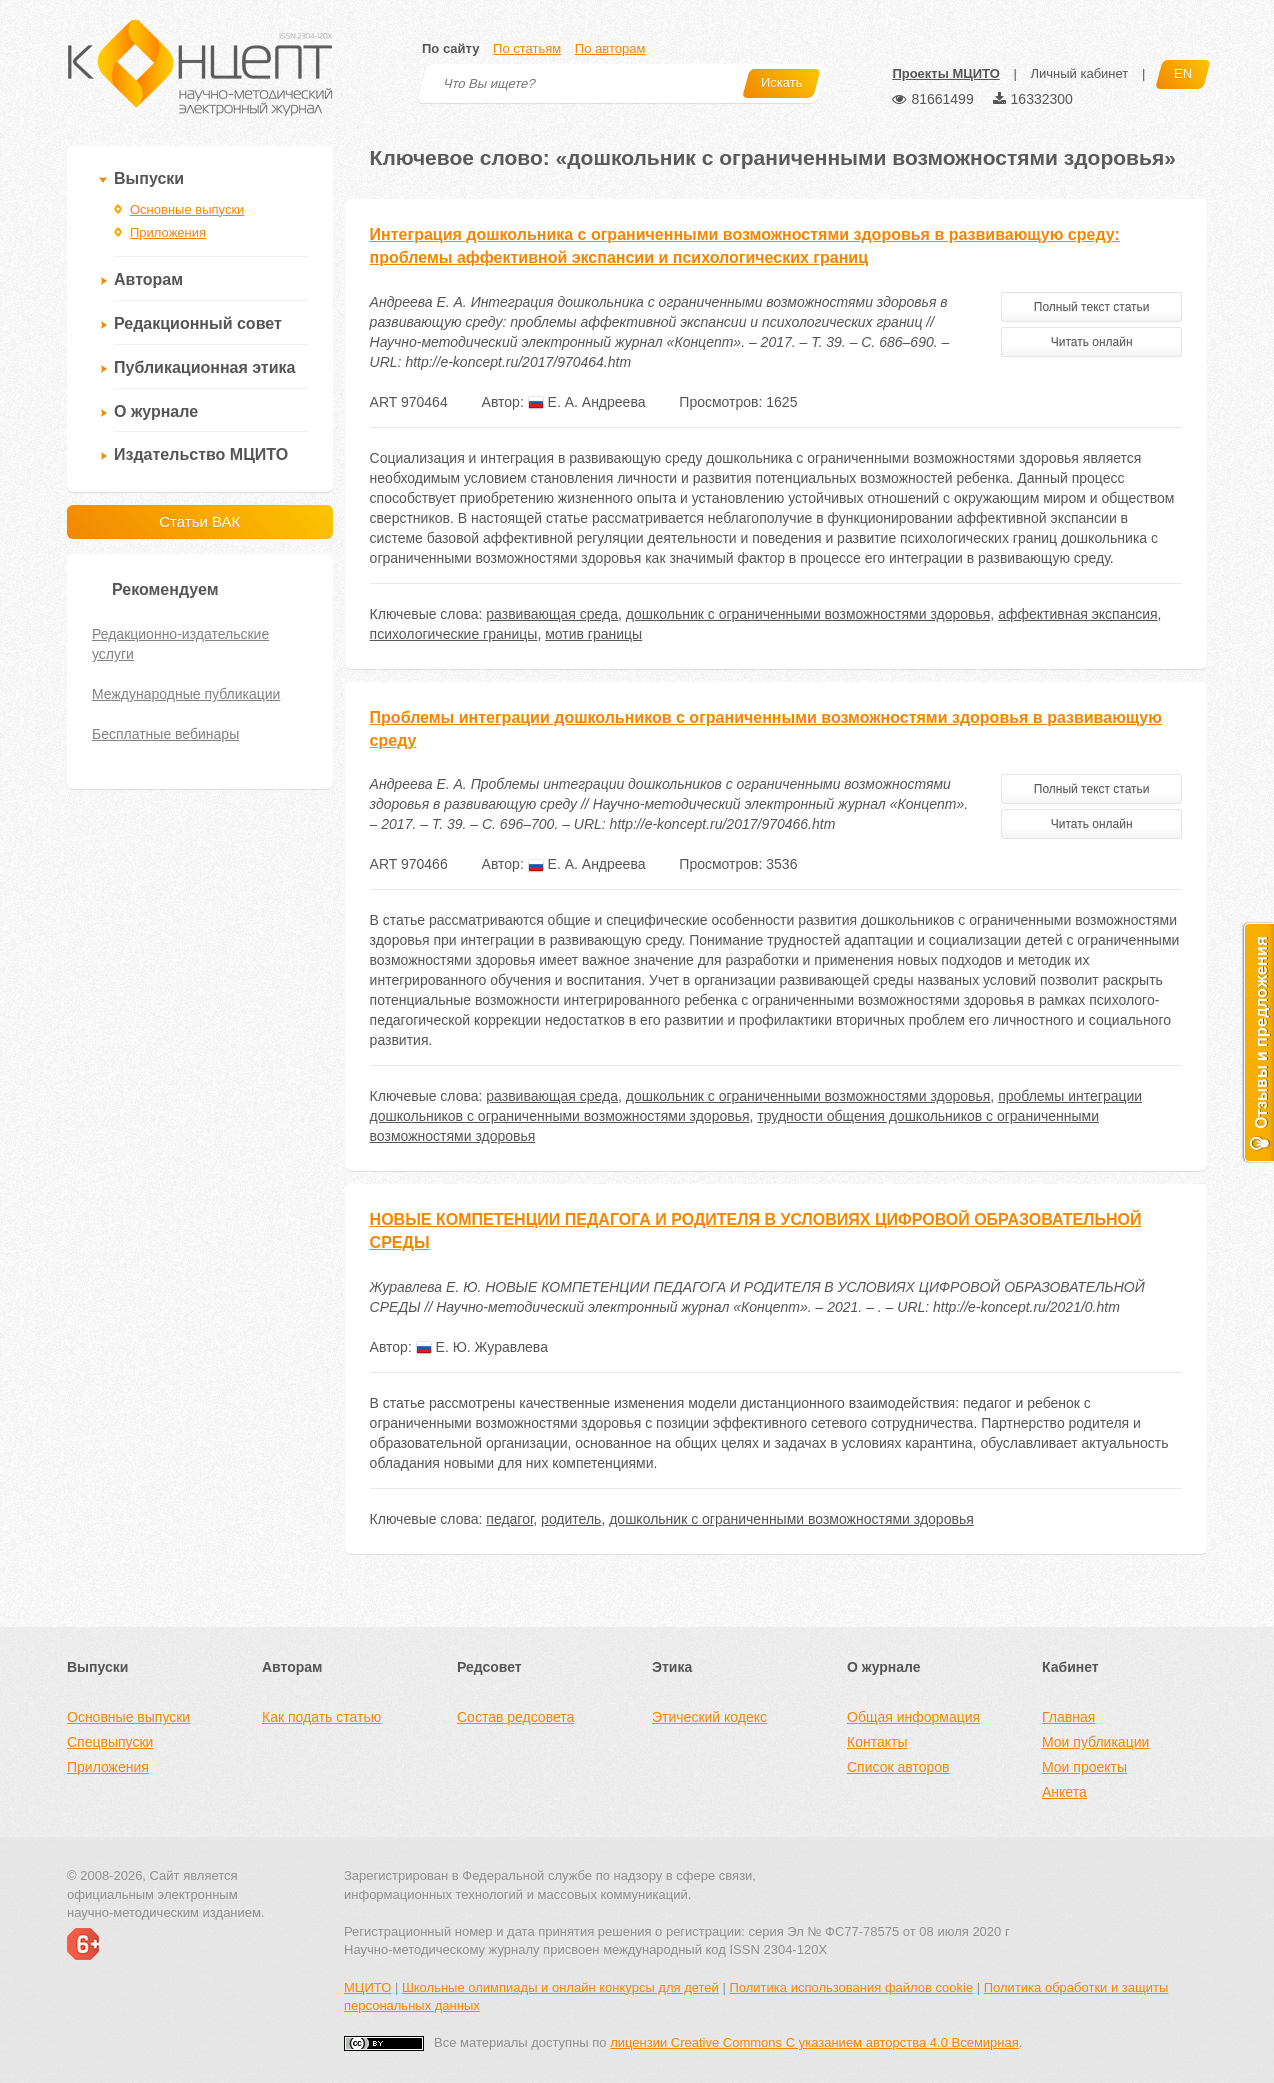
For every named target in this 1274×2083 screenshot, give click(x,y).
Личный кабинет (1079, 73)
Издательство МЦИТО (201, 454)
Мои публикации (1095, 1742)
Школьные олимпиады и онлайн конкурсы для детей (560, 1987)
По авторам (610, 48)
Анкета (1064, 1792)
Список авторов (898, 1767)
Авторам (148, 279)
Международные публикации (186, 694)
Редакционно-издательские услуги (180, 644)
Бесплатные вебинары (165, 734)
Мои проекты (1084, 1767)
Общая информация (913, 1717)
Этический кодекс (709, 1717)
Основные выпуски (187, 209)
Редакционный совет (198, 323)
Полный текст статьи (1092, 307)
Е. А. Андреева (587, 402)
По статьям (527, 48)
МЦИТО (367, 1987)
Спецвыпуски (110, 1742)
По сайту (450, 48)
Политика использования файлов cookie (851, 1987)
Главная (1068, 1717)
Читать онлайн (1092, 342)
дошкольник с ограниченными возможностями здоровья (808, 614)
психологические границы (454, 634)
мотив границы (593, 634)
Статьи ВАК (199, 521)
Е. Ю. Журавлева (482, 1347)
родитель (571, 1519)
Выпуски (149, 178)
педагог (509, 1519)
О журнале (156, 411)
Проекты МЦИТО (945, 73)
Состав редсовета (515, 1717)
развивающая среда (552, 614)
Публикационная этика (204, 367)
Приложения (168, 232)
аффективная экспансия (1077, 614)
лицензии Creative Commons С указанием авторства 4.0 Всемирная (814, 2042)
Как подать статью (321, 1717)
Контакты (877, 1742)
